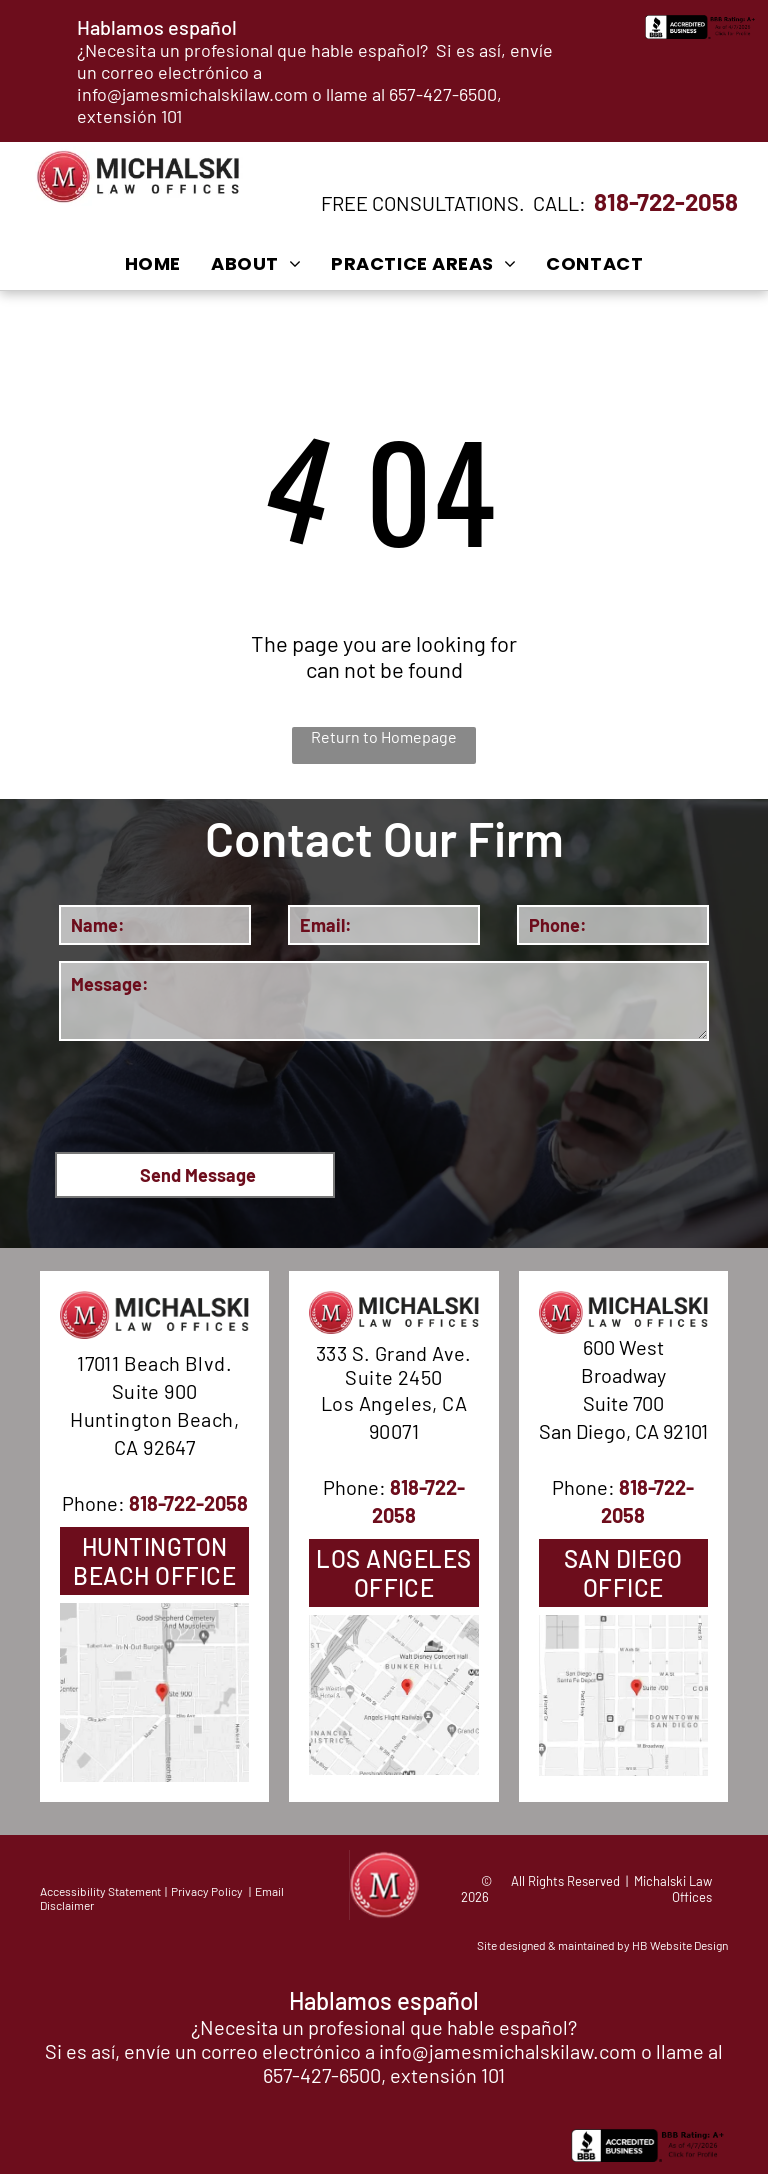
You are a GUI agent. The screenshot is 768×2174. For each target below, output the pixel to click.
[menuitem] (153, 263)
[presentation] (211, 1093)
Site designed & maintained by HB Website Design (602, 1945)
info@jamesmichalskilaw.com (192, 94)
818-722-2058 (666, 201)
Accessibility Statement (100, 1891)
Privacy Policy (207, 1891)
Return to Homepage (384, 736)
